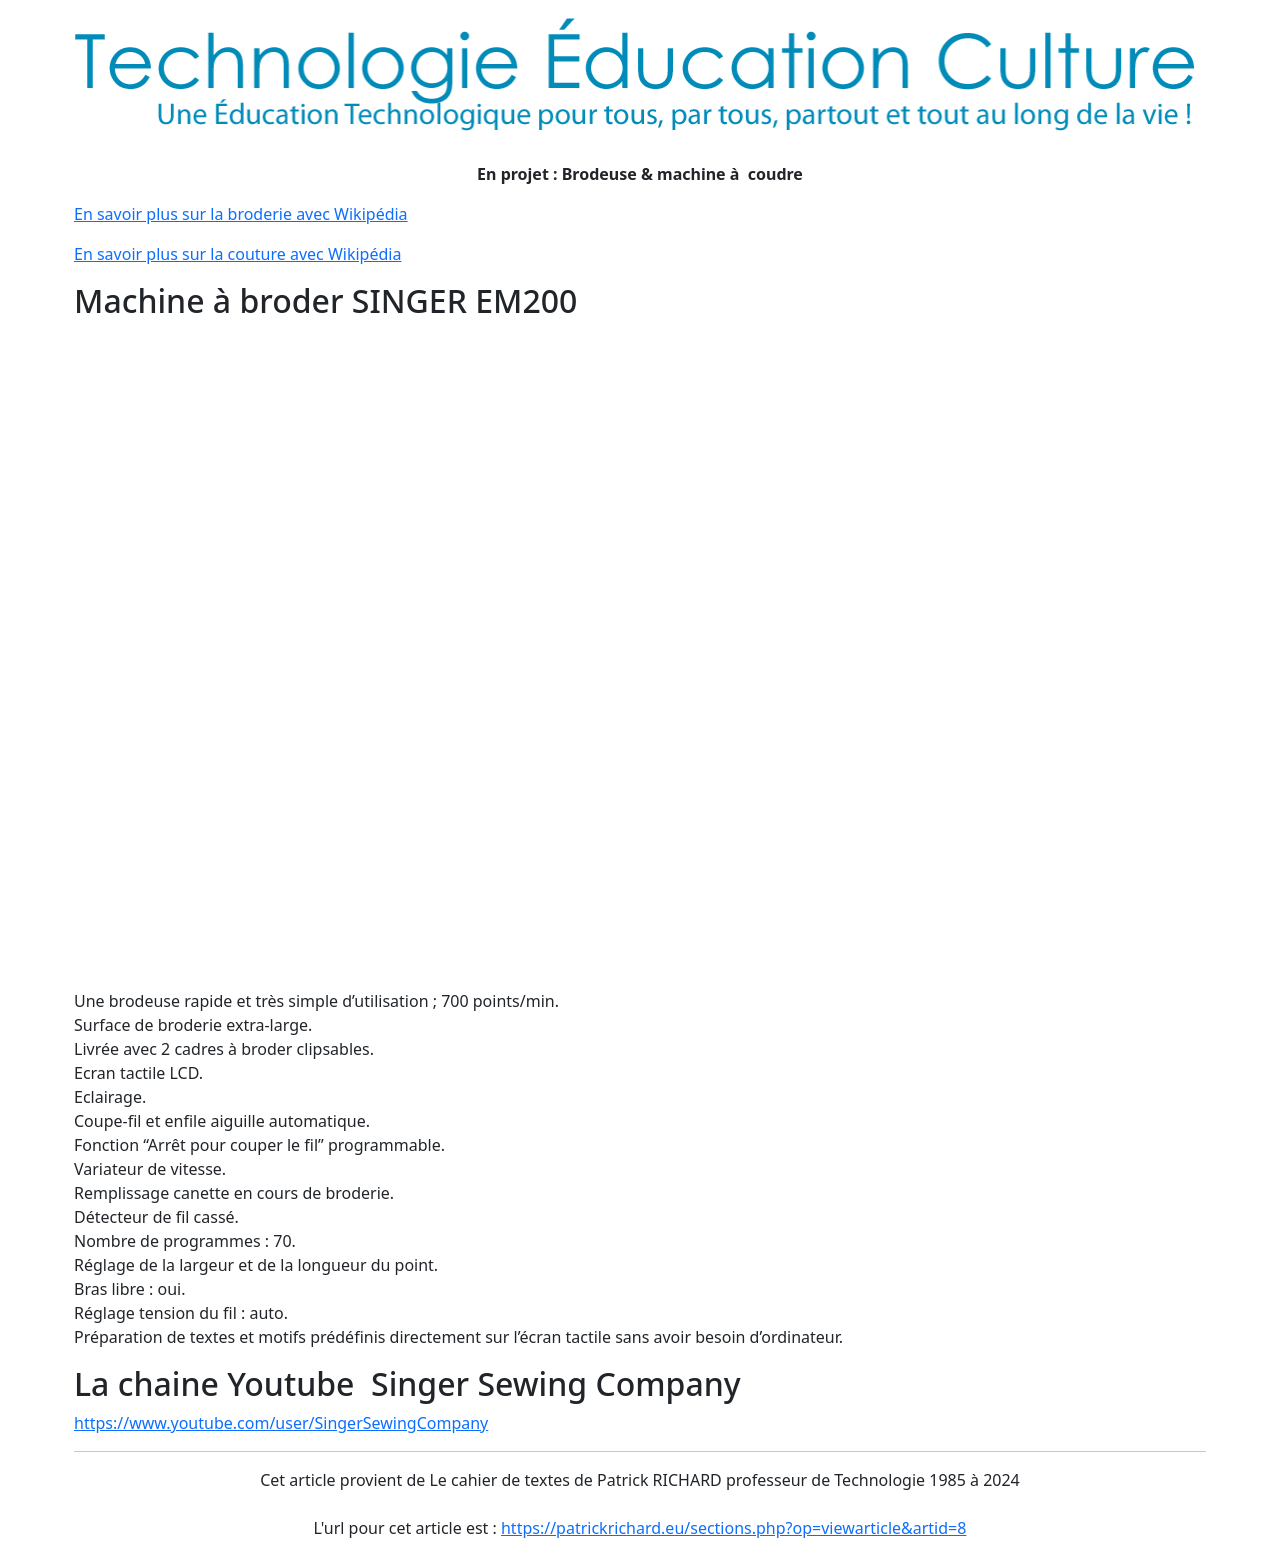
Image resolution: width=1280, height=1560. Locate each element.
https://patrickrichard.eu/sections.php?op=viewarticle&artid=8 (733, 1528)
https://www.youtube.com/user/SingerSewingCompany (281, 1423)
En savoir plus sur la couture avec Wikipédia (237, 254)
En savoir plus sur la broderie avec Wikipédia (241, 214)
